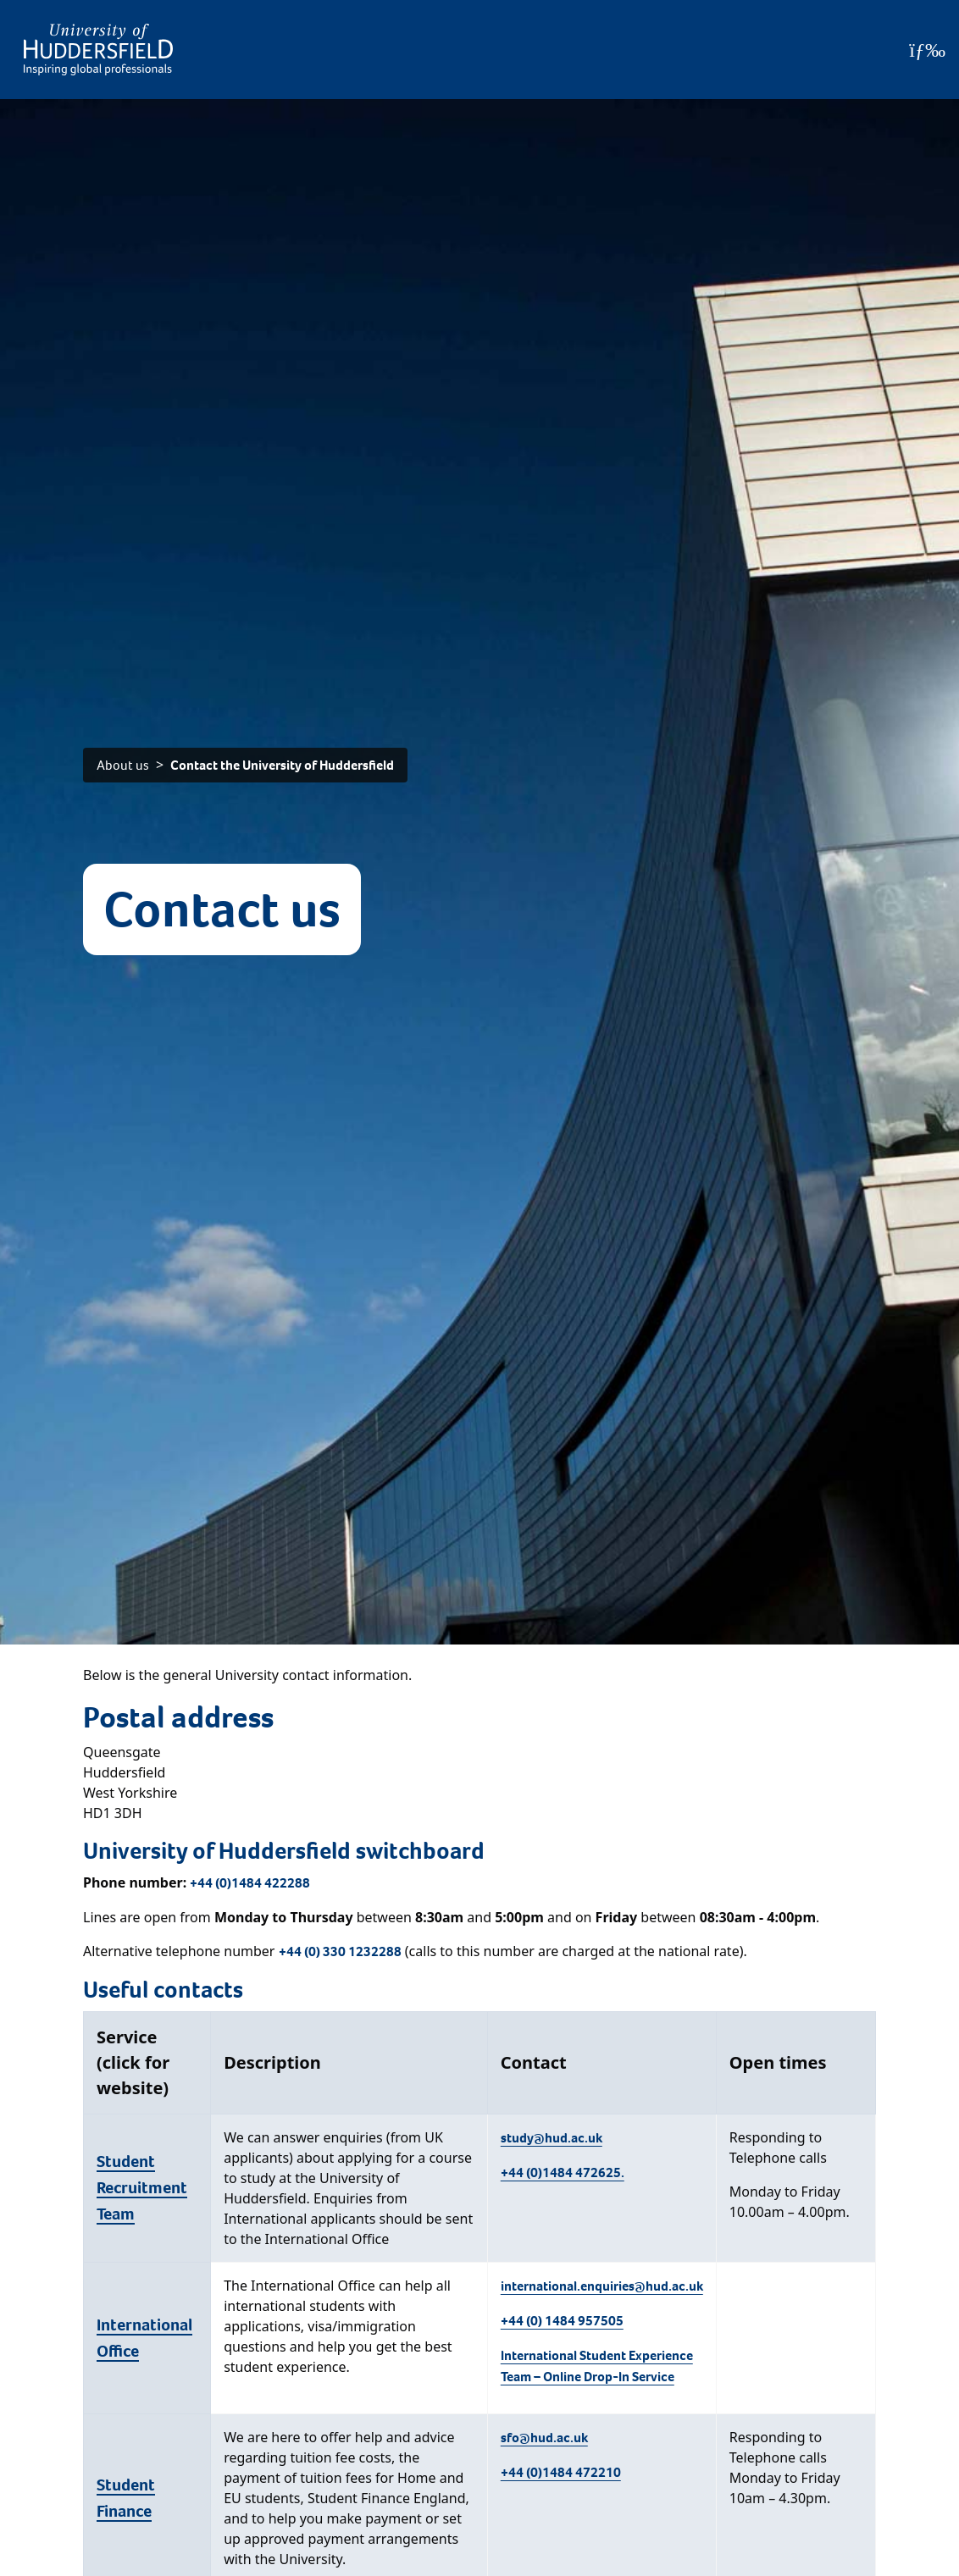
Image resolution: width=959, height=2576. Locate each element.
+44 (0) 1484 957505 (562, 2321)
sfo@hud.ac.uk (544, 2437)
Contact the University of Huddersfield (282, 765)
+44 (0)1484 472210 (561, 2472)
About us (123, 765)
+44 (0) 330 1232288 (340, 1951)
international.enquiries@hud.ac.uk (602, 2286)
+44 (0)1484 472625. (562, 2172)
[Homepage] (98, 50)
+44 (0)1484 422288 (250, 1883)
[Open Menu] (927, 50)
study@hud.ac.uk (551, 2138)
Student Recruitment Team (142, 2187)
